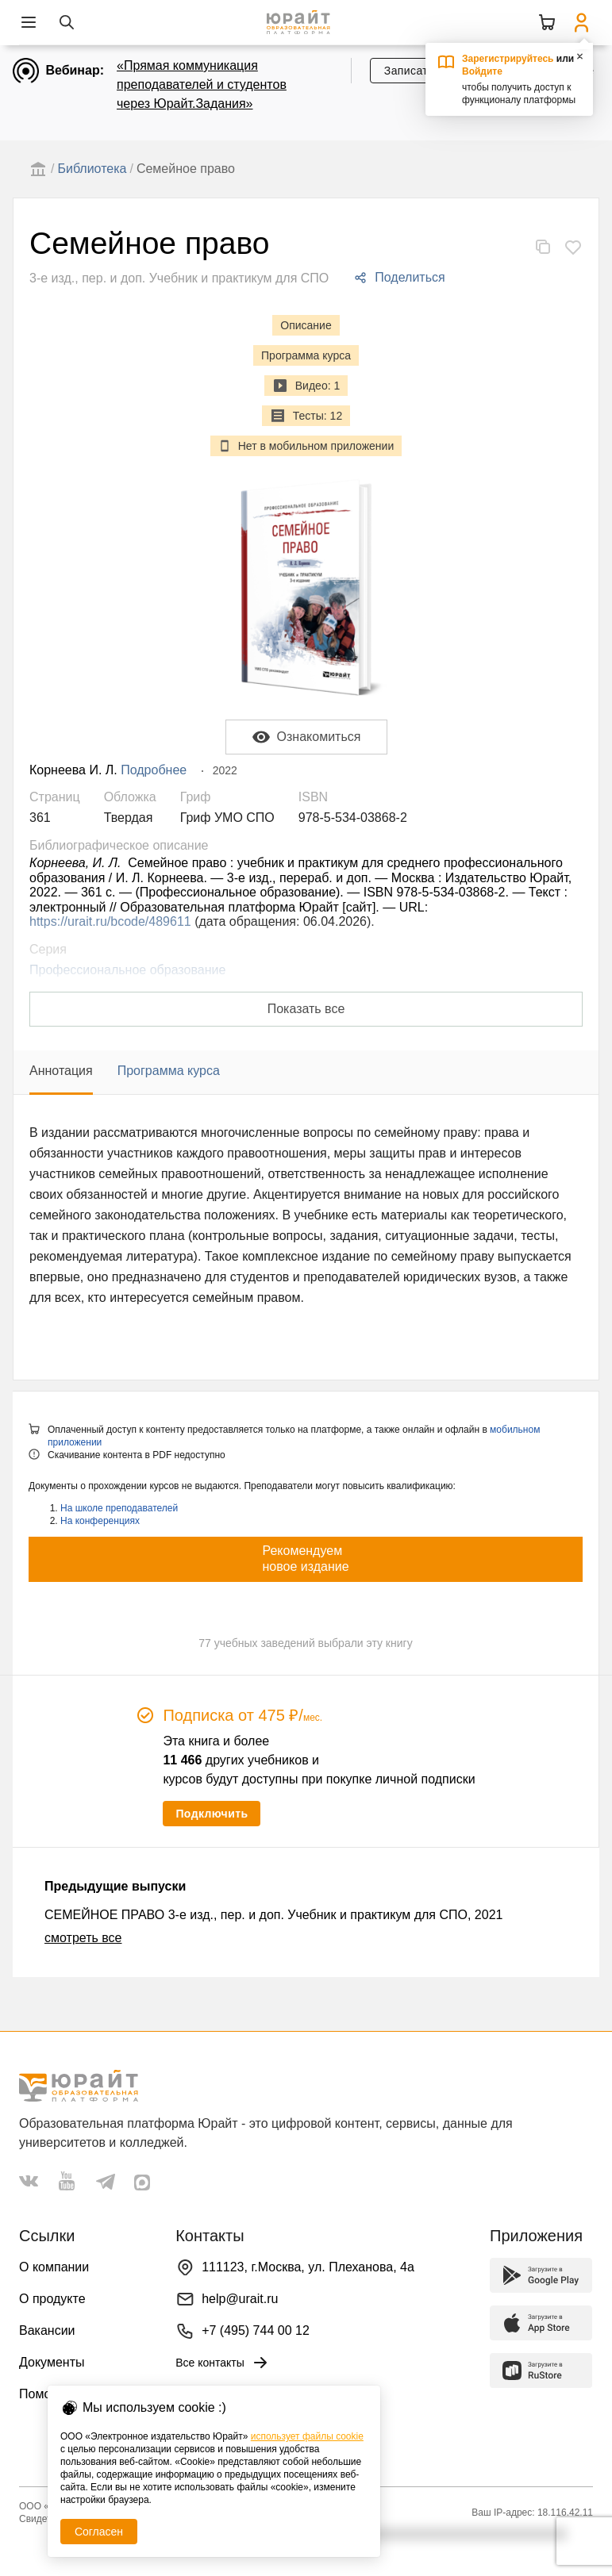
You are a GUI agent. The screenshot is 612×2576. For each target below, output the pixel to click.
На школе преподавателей (119, 1508)
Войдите (482, 71)
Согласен (99, 2531)
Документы (51, 2362)
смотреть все (82, 1937)
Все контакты (222, 2362)
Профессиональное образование (127, 970)
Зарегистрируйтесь (508, 58)
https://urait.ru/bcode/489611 (110, 921)
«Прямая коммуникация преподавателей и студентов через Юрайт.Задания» (202, 84)
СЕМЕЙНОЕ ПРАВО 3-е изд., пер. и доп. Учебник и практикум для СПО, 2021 (273, 1914)
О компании (54, 2267)
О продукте (52, 2298)
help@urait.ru (240, 2298)
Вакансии (47, 2330)
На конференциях (100, 1520)
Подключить (211, 1813)
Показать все (306, 1008)
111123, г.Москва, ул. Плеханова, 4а (308, 2267)
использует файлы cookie (307, 2436)
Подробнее (154, 770)
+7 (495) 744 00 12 (256, 2330)
